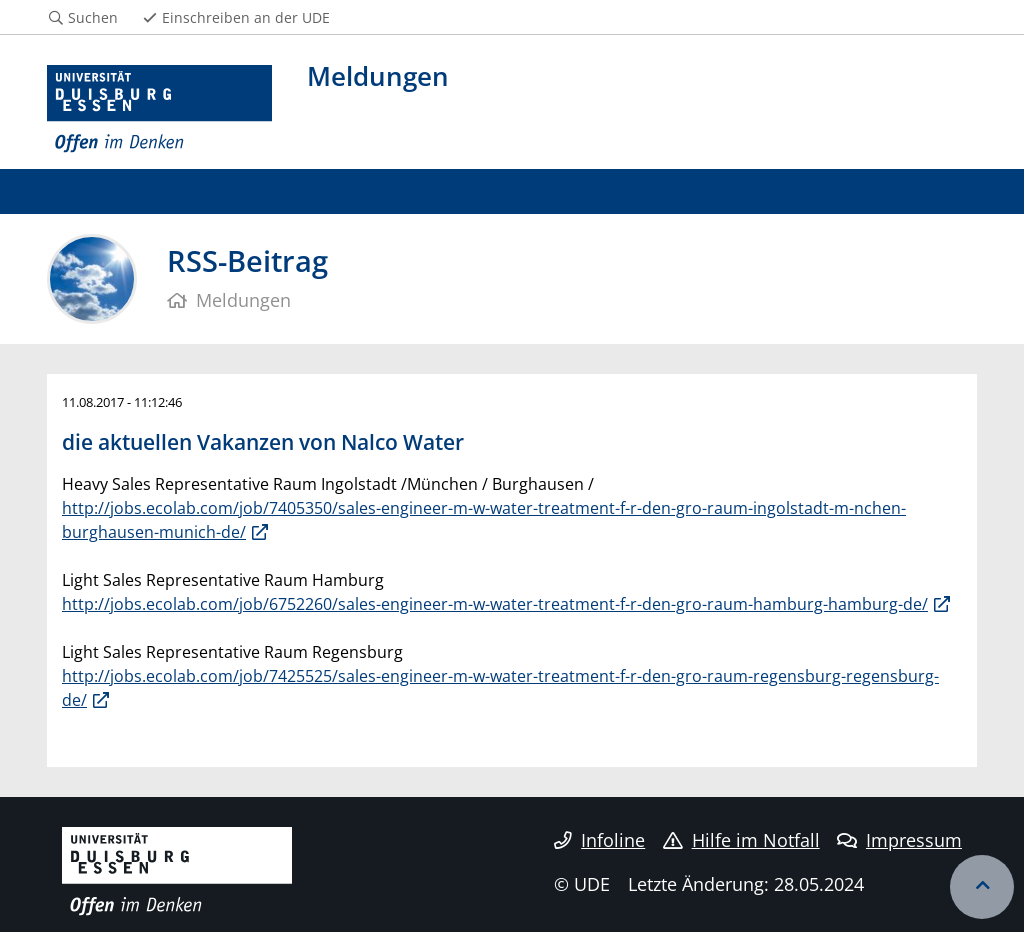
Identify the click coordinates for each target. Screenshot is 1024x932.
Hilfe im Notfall (741, 840)
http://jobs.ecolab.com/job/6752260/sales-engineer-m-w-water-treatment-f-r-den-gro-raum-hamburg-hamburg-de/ (495, 604)
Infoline (599, 840)
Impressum (899, 840)
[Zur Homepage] (159, 109)
